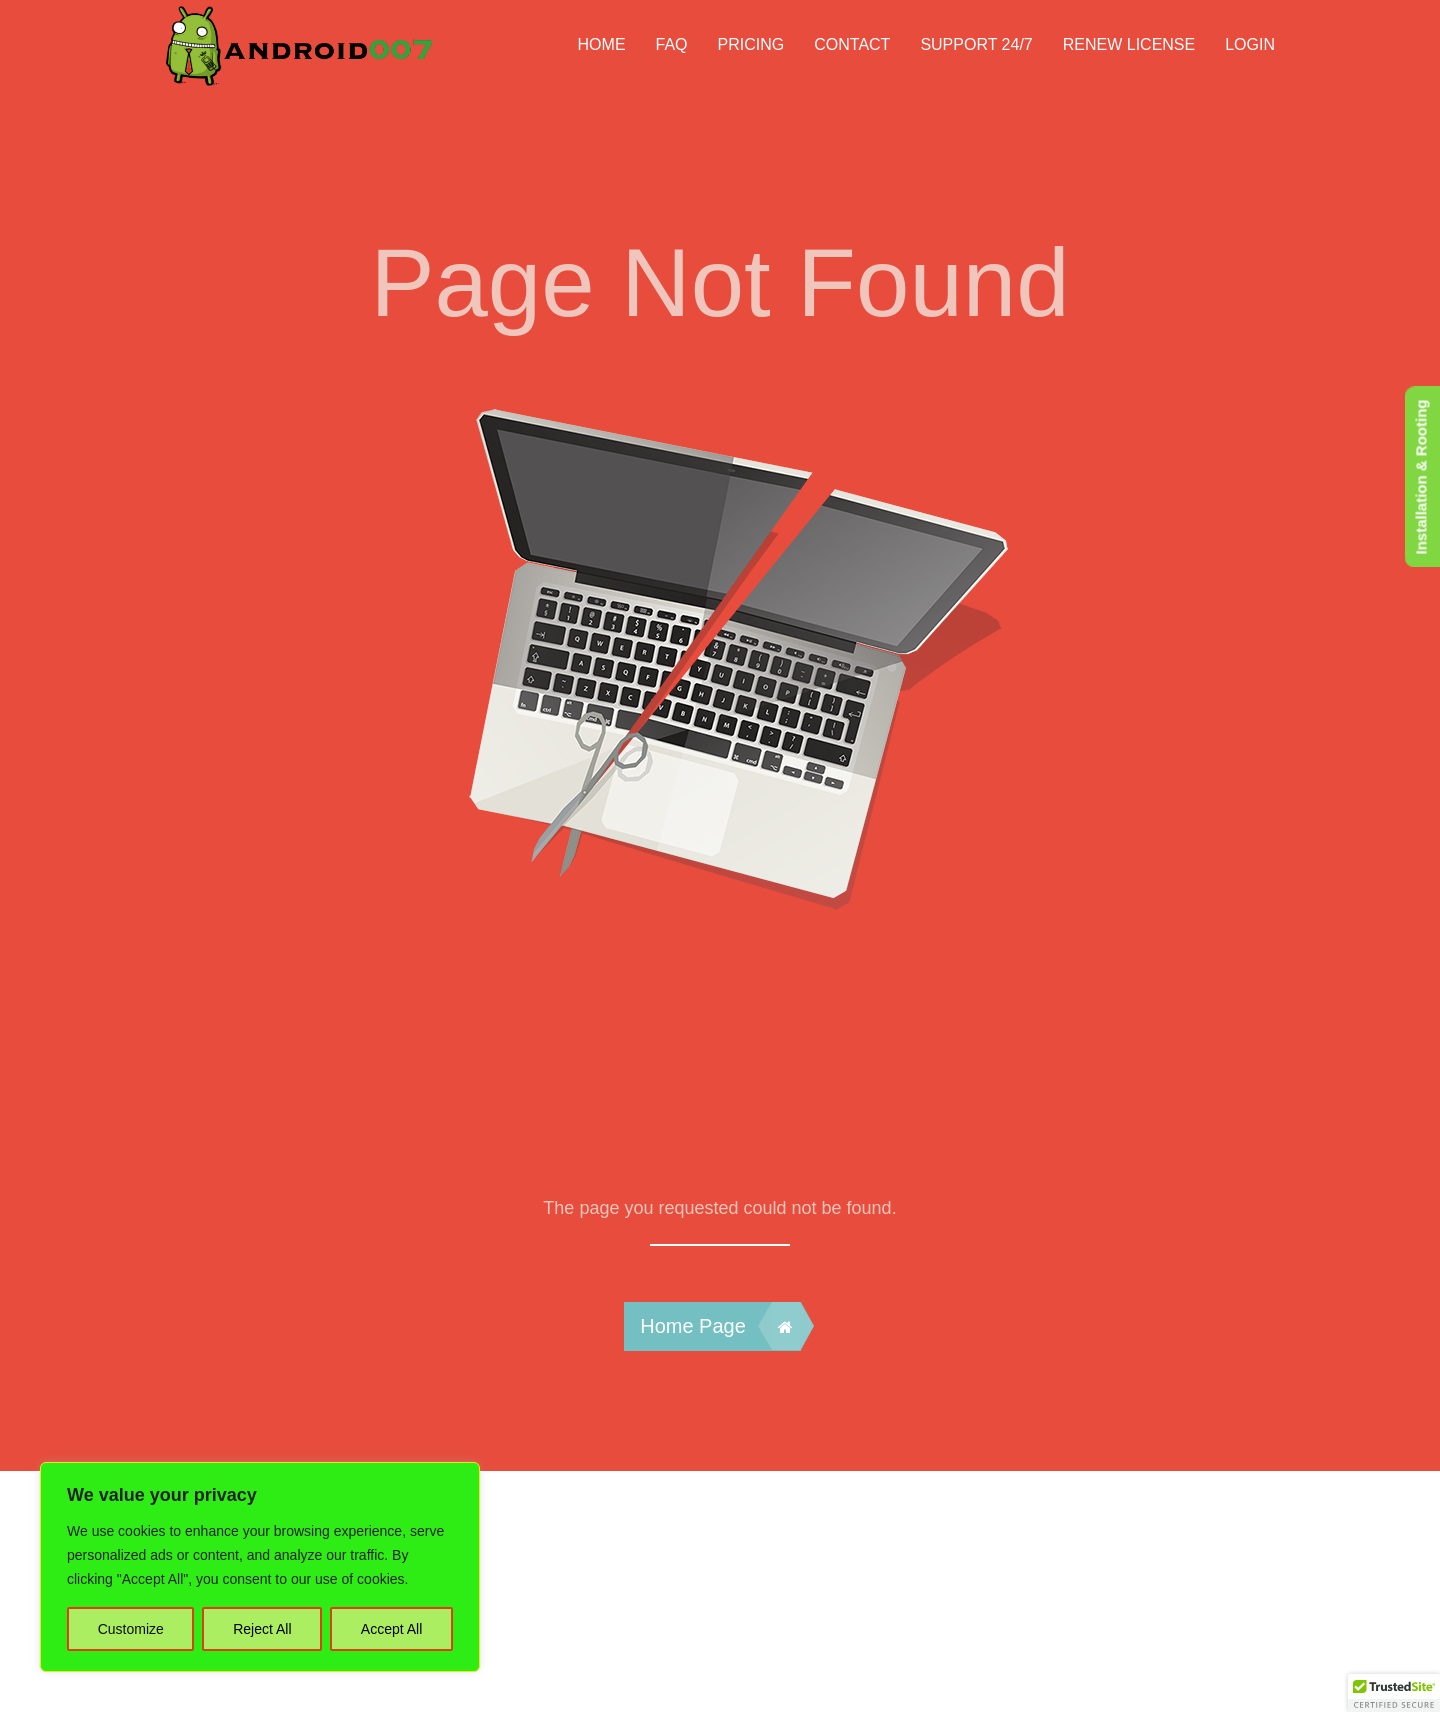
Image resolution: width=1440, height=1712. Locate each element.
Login (1250, 44)
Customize (131, 1629)
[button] (1394, 1693)
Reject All (262, 1629)
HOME (602, 44)
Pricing (751, 44)
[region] (260, 1567)
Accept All (391, 1629)
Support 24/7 (976, 44)
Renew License (1129, 44)
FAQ (672, 44)
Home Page (720, 1326)
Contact (852, 44)
